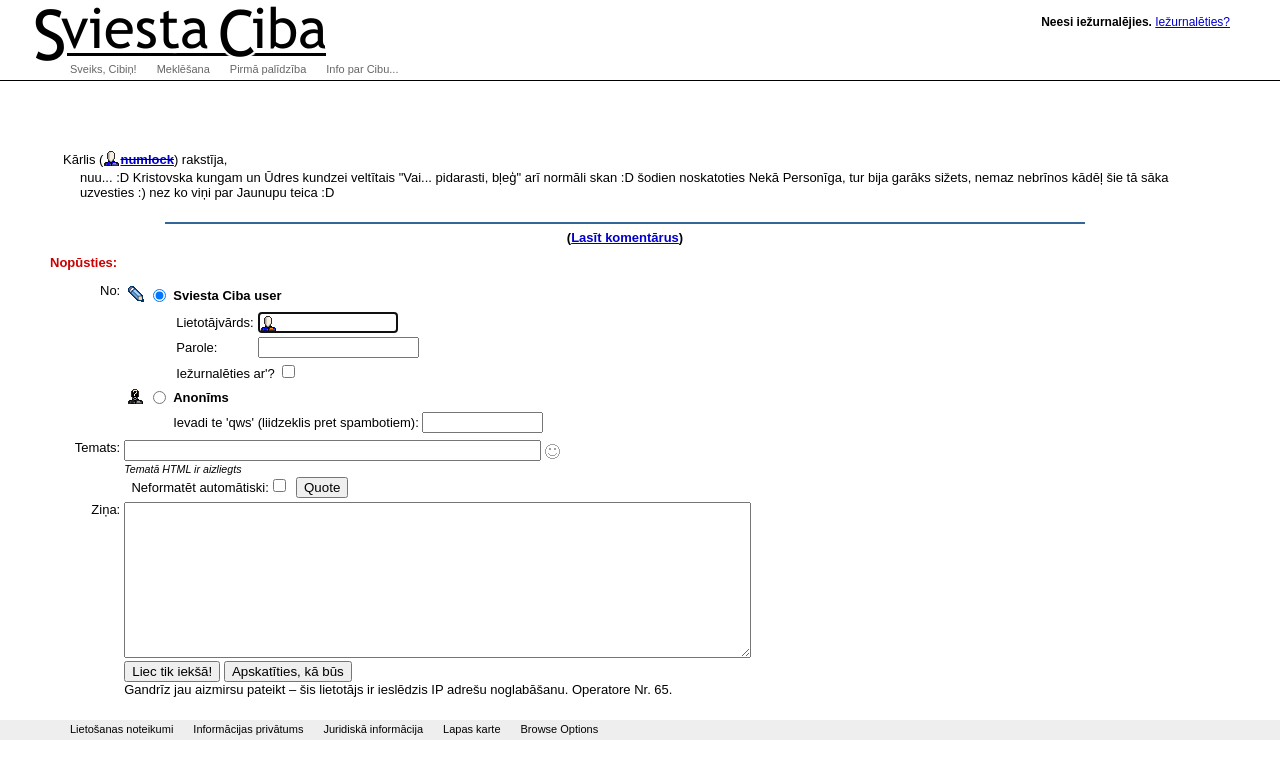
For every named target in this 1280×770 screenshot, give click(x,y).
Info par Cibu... (362, 69)
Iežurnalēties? (1192, 22)
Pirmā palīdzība (268, 69)
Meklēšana (183, 69)
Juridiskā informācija (373, 759)
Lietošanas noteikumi (121, 759)
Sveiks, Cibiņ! (103, 69)
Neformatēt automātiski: (208, 487)
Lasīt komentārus (625, 237)
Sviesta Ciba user (236, 295)
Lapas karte (471, 759)
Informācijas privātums (248, 759)
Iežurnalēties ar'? (236, 373)
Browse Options (560, 759)
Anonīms (210, 397)
